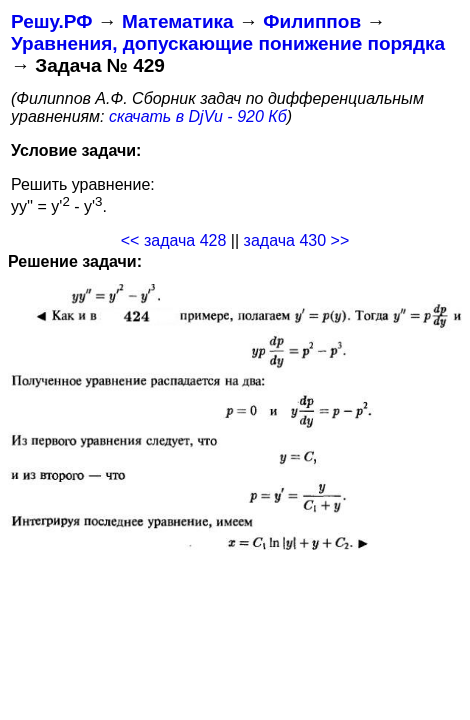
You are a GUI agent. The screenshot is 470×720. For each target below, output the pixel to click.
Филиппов (312, 21)
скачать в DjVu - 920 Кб (198, 116)
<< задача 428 (174, 240)
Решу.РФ (51, 21)
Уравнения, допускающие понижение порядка (228, 43)
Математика (178, 21)
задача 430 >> (297, 240)
